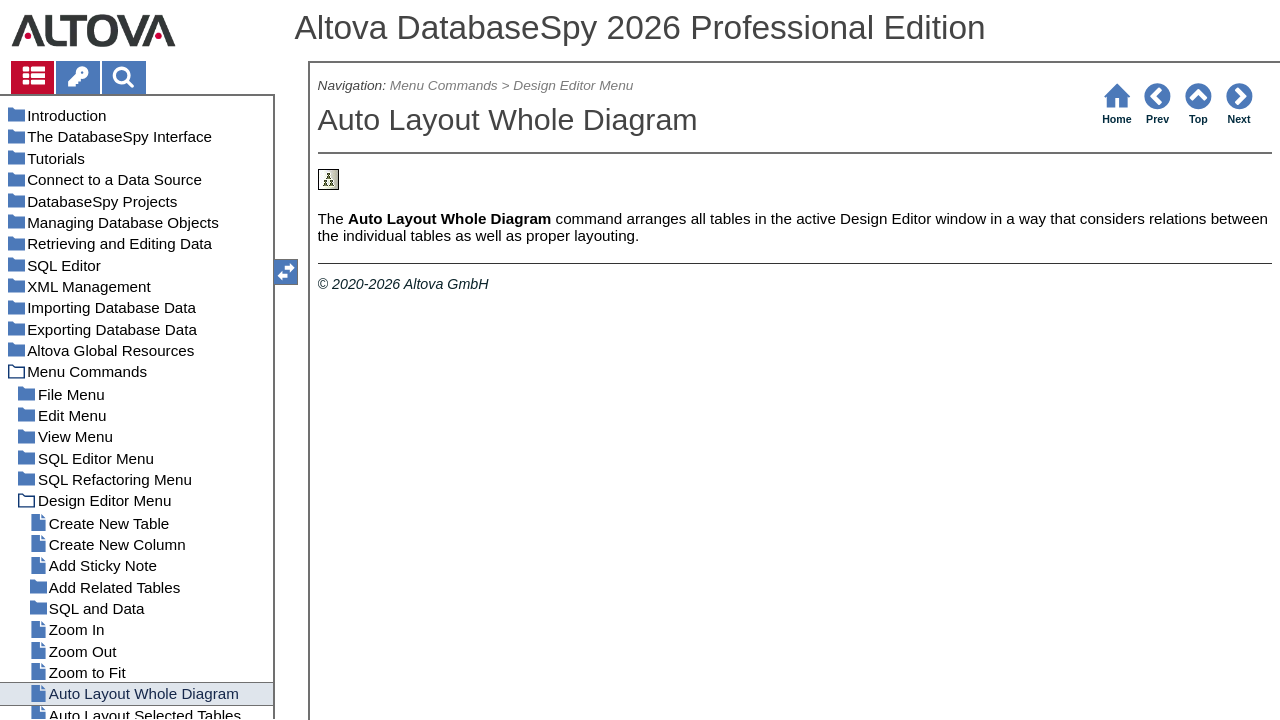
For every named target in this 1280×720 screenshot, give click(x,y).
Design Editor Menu (573, 85)
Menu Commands (444, 85)
